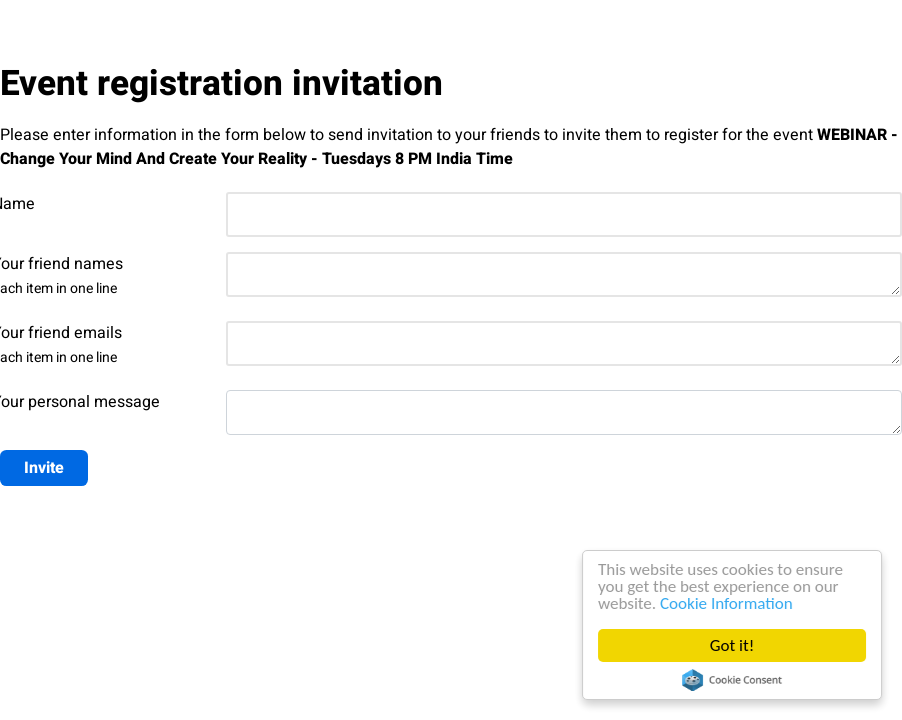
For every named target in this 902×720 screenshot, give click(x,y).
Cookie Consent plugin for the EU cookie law (733, 680)
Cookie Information (727, 603)
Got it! (733, 645)
